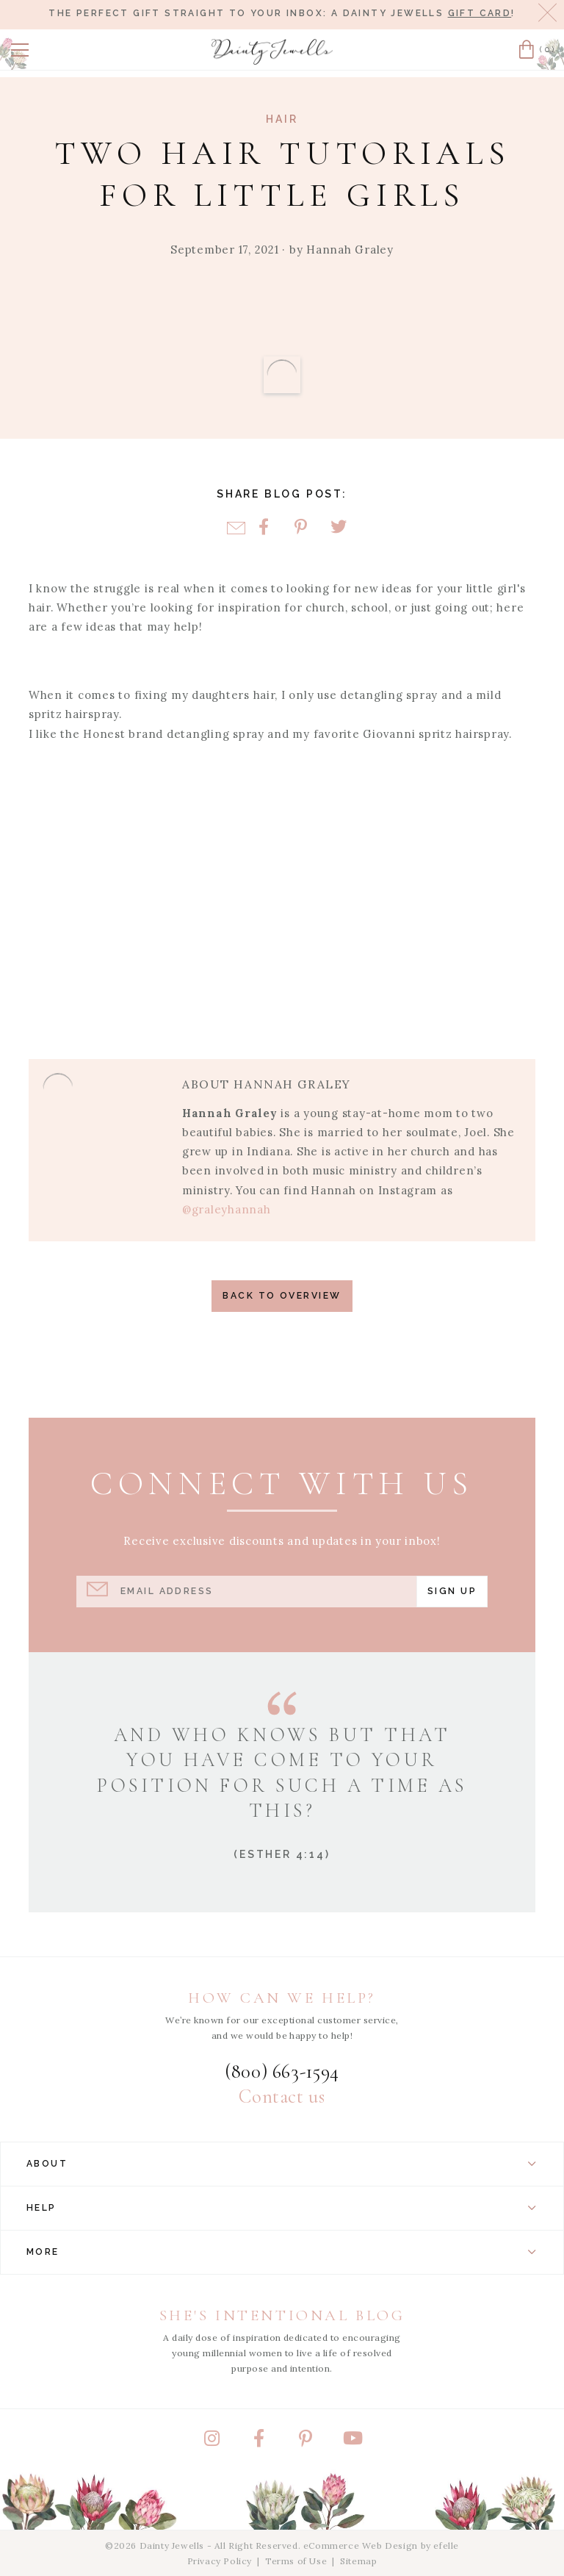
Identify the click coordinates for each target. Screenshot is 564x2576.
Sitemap (358, 2560)
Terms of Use (296, 2560)
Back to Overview (282, 1295)
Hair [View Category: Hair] (281, 119)
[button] (20, 50)
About (282, 2164)
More (282, 2252)
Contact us (282, 2097)
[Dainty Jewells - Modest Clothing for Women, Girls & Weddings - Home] (272, 52)
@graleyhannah (226, 1209)
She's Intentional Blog (282, 2315)
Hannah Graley (350, 249)
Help (282, 2208)
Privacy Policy (219, 2560)
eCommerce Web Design (360, 2545)
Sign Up (452, 1590)
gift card (480, 13)
